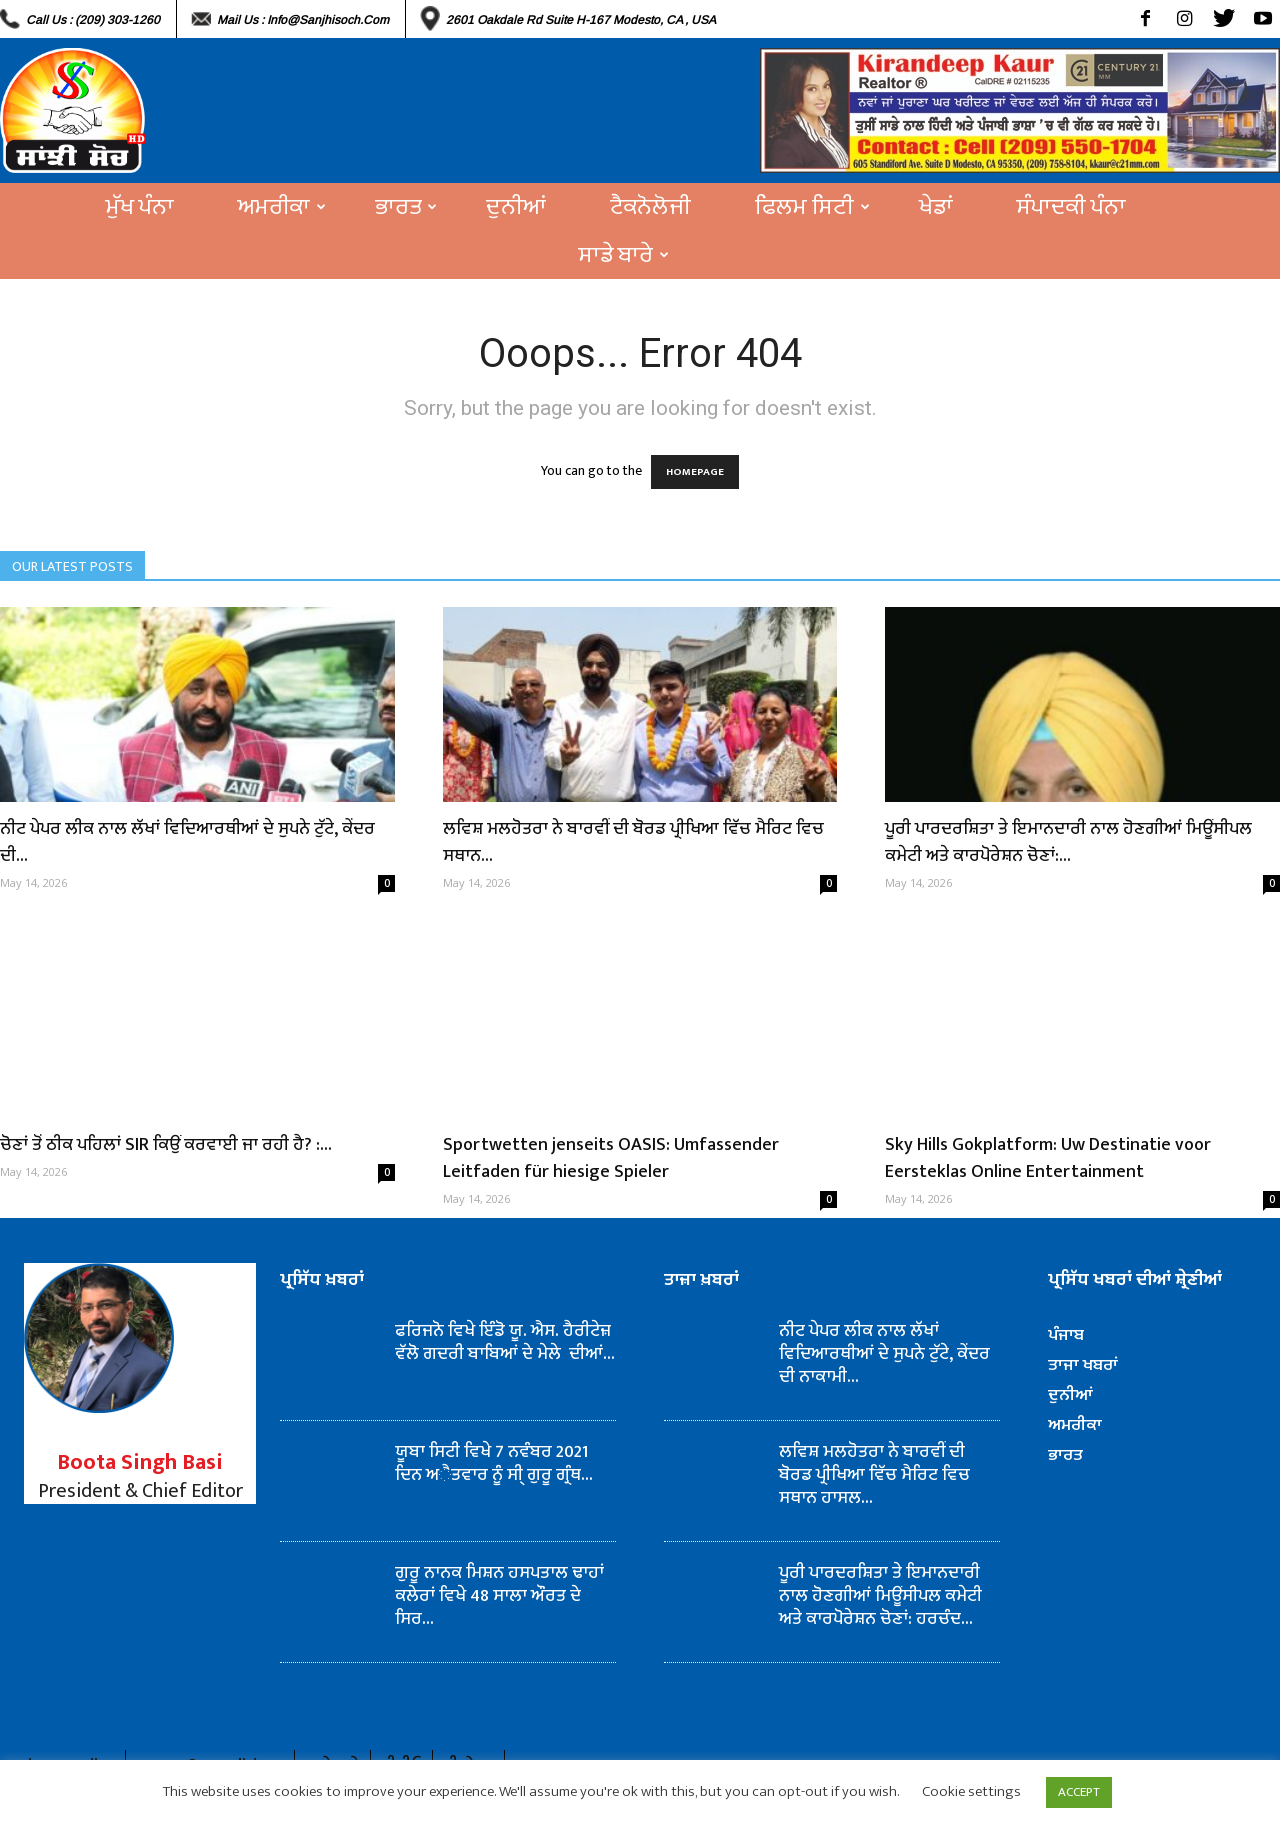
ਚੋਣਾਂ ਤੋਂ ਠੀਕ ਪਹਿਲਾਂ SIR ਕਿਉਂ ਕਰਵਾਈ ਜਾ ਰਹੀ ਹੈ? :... (166, 1145)
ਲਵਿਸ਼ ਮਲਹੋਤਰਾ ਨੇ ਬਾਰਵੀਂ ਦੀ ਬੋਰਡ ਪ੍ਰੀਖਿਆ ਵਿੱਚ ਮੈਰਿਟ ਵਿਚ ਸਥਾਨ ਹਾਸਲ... (874, 1475)
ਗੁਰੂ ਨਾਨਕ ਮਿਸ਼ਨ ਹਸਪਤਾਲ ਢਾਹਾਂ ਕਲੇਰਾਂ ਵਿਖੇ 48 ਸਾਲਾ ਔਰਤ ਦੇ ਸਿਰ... (499, 1596)
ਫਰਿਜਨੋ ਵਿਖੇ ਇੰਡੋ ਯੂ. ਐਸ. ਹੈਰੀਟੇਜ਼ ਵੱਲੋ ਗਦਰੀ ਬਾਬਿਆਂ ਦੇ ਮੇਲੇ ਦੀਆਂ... (505, 1342)
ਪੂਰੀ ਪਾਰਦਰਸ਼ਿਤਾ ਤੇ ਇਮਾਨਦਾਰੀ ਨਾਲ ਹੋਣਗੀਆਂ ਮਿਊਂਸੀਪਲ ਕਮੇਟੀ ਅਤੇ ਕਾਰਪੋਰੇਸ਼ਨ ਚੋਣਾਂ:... (1068, 842)
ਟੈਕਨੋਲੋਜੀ (650, 207)
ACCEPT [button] (1079, 1792)
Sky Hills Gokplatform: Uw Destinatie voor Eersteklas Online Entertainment (1048, 1158)
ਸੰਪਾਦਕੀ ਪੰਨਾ (1071, 207)
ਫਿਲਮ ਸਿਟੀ (812, 207)
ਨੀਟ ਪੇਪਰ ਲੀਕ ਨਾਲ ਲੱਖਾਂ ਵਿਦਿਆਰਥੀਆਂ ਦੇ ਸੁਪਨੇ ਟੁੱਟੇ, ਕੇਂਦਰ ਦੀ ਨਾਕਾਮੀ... (884, 1354)
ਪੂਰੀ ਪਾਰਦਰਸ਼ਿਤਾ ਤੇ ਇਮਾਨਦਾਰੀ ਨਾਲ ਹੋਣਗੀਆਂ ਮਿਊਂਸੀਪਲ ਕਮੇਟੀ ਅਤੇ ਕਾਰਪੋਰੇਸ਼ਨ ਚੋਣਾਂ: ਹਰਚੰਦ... (880, 1596)
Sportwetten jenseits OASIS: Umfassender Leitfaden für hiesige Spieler (611, 1158)
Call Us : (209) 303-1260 (93, 20)
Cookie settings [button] (971, 1791)
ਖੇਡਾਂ (936, 207)
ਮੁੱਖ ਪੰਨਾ (140, 207)
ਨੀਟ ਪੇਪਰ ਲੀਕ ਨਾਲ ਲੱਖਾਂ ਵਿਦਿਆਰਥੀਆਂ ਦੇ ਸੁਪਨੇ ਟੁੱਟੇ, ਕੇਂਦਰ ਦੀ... (187, 842)
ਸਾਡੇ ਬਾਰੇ (624, 255)
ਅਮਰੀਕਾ (282, 207)
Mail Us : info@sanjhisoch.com (303, 20)
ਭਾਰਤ (406, 207)
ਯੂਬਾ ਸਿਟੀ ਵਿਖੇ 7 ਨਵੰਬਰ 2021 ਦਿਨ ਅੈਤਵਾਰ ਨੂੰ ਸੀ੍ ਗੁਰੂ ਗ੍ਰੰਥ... (494, 1463)
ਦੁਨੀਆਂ (516, 207)
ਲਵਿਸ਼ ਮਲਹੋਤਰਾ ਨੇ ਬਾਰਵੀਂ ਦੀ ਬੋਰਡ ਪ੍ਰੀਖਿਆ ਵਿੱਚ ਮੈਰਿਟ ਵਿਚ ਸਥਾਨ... (633, 842)
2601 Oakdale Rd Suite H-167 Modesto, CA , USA (581, 20)
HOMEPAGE (695, 472)
